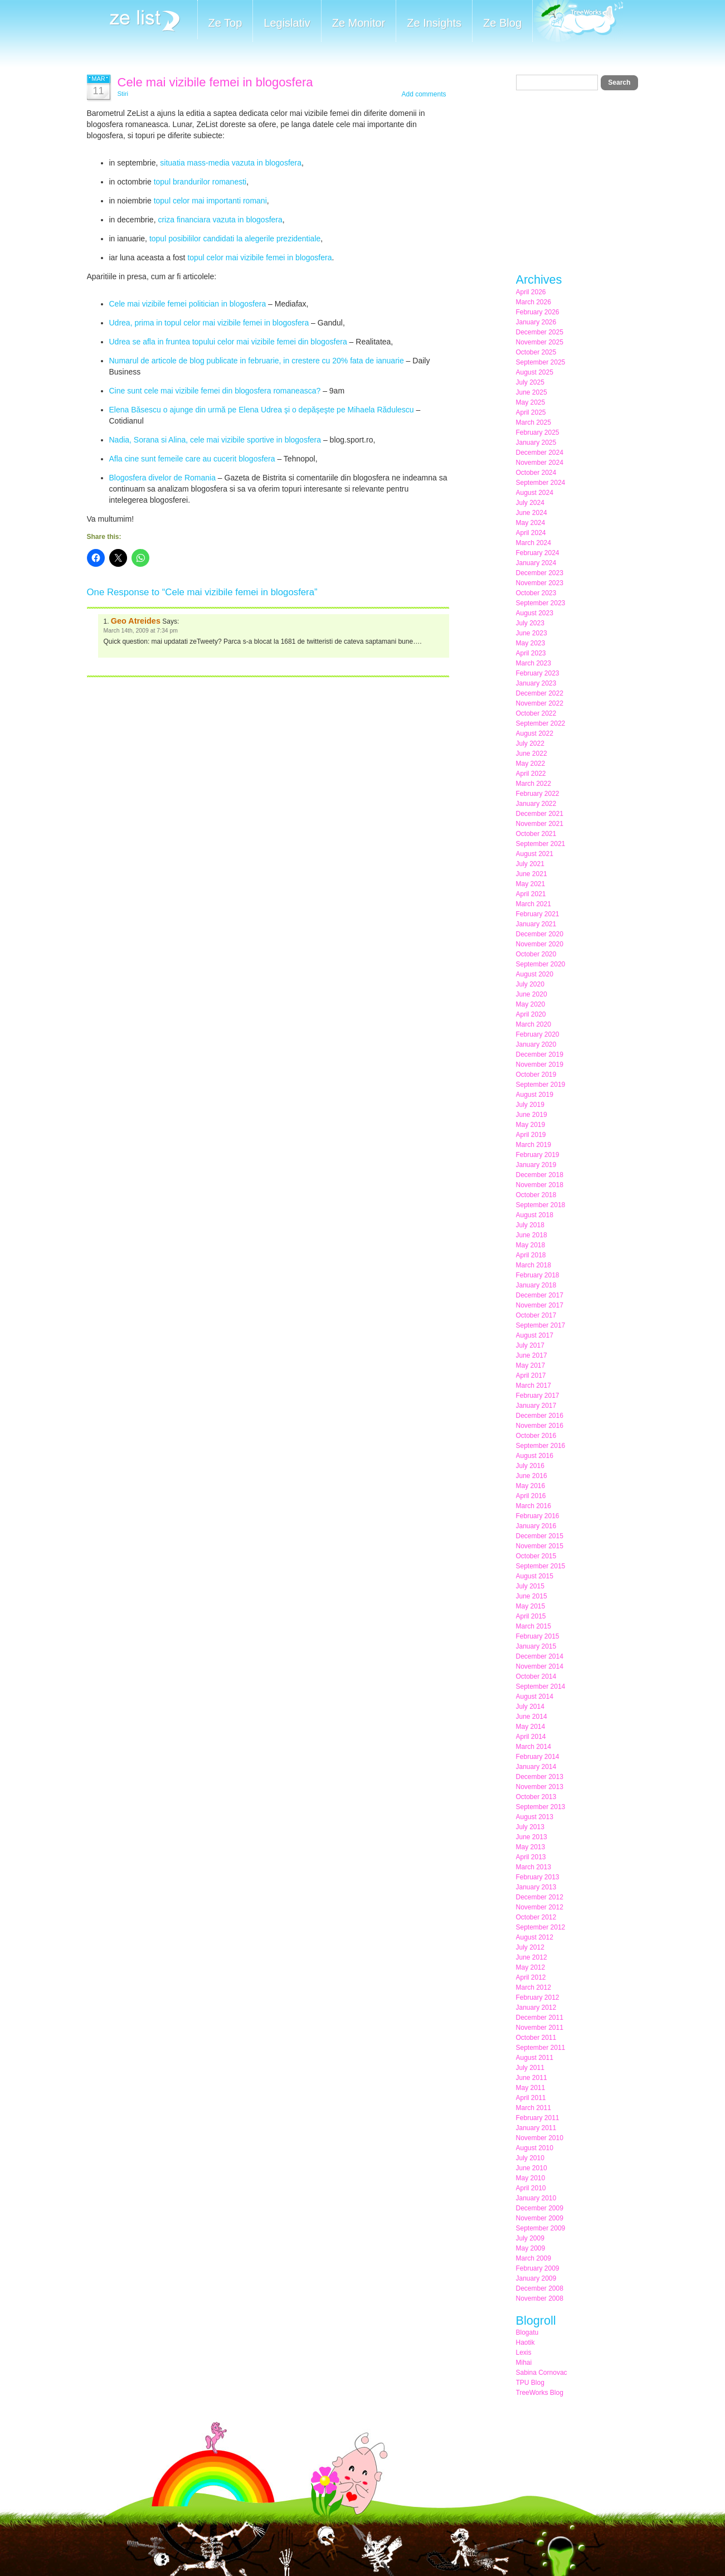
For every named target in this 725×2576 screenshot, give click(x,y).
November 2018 (539, 1185)
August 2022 (534, 733)
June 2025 (531, 392)
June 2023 (531, 633)
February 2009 (537, 2268)
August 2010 (534, 2148)
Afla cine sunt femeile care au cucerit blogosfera (192, 458)
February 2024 (537, 553)
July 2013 (530, 1827)
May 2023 (531, 643)
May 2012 (531, 1967)
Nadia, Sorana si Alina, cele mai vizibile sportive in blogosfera (215, 439)
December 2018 (539, 1175)
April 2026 (531, 292)
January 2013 (536, 1887)
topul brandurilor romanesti (200, 181)
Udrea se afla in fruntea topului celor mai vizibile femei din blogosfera (228, 341)
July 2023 (530, 623)
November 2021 (539, 824)
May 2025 (531, 402)
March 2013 (533, 1867)
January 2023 (536, 683)
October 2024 (536, 473)
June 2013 (531, 1837)
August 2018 (534, 1215)
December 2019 (539, 1054)
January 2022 (536, 804)
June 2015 (531, 1596)
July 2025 (530, 382)
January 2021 (536, 924)
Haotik (525, 2342)
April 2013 (531, 1857)
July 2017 (530, 1345)
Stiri (123, 93)
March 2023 (533, 663)
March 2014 (533, 1747)
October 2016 (536, 1436)
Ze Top (225, 23)
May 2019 (531, 1125)
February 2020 (537, 1034)
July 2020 (530, 984)
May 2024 (531, 523)
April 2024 (531, 533)
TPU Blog (530, 2383)
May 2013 (531, 1847)
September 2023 (541, 603)
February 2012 (537, 1997)
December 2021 (539, 814)
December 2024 (539, 452)
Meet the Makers (578, 22)
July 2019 (530, 1105)
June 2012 (531, 1957)
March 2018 (533, 1265)
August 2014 (534, 1696)
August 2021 (534, 854)
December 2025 (539, 332)
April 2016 (531, 1496)
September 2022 (541, 723)
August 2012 (534, 1937)
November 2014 (539, 1666)
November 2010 (539, 2138)
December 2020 (539, 934)
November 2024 (539, 462)
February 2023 (537, 673)
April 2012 (531, 1977)
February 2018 (537, 1275)
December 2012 (539, 1897)
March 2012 (533, 1987)
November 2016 (539, 1426)
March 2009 (533, 2258)
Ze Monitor (359, 23)
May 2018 (531, 1245)
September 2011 (541, 2048)
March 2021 (533, 904)
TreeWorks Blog (539, 2393)
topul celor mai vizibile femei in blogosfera (259, 257)
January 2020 (536, 1044)
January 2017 (536, 1405)
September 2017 (541, 1325)
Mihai (524, 2362)
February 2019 (537, 1155)
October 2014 (536, 1676)
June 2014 (531, 1716)
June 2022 (531, 753)
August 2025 (534, 372)
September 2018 (541, 1205)
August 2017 (534, 1335)
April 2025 (531, 412)
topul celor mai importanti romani (210, 200)
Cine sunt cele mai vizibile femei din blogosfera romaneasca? (215, 390)
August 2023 (534, 613)
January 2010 (536, 2198)
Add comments (423, 94)
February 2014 (537, 1757)
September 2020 (541, 964)
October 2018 (536, 1195)
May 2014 (531, 1727)
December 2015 (539, 1536)
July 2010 (530, 2158)
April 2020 (531, 1014)
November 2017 (539, 1305)
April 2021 (531, 894)
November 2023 (539, 583)
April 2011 (531, 2098)
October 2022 (536, 713)
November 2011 (539, 2027)
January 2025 (536, 442)
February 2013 (537, 1877)
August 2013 (534, 1817)
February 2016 (537, 1516)
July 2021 (530, 864)
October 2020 (536, 954)
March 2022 (533, 784)
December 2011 (539, 2017)
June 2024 (531, 513)
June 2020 (531, 994)
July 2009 (530, 2238)
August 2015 (534, 1576)
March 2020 (533, 1024)
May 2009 (531, 2248)
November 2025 (539, 342)
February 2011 (537, 2118)
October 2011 (536, 2038)
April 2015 (531, 1616)
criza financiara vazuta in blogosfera (220, 219)
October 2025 (536, 352)
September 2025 (541, 362)
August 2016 (534, 1456)
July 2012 (530, 1947)
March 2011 (533, 2108)
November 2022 (539, 703)
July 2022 (530, 743)
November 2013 (539, 1787)
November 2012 (539, 1907)
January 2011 (536, 2128)
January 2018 (536, 1285)
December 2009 (539, 2208)
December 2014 (539, 1656)
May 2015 (531, 1606)
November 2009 (539, 2218)
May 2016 (531, 1486)
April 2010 (531, 2188)
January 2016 (536, 1526)
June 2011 (531, 2078)
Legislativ (287, 23)
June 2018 (531, 1235)
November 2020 (539, 944)
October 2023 (536, 593)
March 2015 (533, 1626)
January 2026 (536, 322)
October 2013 (536, 1797)
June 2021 (531, 874)
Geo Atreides (135, 620)
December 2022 (539, 693)
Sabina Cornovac (541, 2372)
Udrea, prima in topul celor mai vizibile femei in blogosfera (209, 322)
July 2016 (530, 1466)
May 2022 (531, 763)
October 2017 (536, 1315)
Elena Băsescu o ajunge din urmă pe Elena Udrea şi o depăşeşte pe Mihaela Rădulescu (261, 409)
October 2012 (536, 1917)
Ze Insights (434, 23)
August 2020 (534, 974)
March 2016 (533, 1506)
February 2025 (537, 432)
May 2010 (531, 2178)
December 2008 (539, 2288)
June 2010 (531, 2168)
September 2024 (541, 483)
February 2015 (537, 1636)
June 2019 (531, 1115)
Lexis (524, 2352)
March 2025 (533, 422)
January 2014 (536, 1767)
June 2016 (531, 1476)
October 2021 (536, 834)
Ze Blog (502, 23)
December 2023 (539, 573)
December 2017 (539, 1295)
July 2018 (530, 1225)
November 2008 (539, 2298)
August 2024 (534, 493)
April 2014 (531, 1737)
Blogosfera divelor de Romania (162, 477)
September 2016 (541, 1446)
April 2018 (531, 1255)
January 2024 (536, 563)
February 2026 (537, 312)
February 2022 (537, 794)
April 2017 (531, 1375)
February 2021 (537, 914)
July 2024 (530, 503)
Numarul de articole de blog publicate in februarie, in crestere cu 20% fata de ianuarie (256, 360)
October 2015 (536, 1556)
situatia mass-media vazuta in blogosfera (230, 162)
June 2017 (531, 1355)
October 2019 (536, 1074)
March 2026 (533, 302)
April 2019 (531, 1135)
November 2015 (539, 1546)
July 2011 (530, 2068)
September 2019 (541, 1084)
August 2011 (534, 2058)
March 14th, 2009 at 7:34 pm (141, 631)
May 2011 (531, 2088)
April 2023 (531, 653)
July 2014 (530, 1706)
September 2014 (541, 1686)
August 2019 (534, 1095)
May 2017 (531, 1365)
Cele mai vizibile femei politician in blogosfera (187, 303)
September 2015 (541, 1566)
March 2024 (533, 543)
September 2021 (541, 844)
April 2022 (531, 773)
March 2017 (533, 1385)
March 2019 (533, 1145)
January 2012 (536, 2007)
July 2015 (530, 1586)
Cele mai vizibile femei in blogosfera (215, 82)
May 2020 (531, 1004)
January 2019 (536, 1165)
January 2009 (536, 2278)
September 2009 (541, 2228)
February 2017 (537, 1395)
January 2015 (536, 1646)
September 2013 (541, 1807)
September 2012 (541, 1927)
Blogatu (527, 2332)
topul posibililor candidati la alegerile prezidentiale (234, 238)
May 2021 (531, 884)
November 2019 (539, 1064)
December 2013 (539, 1777)
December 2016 (539, 1416)
